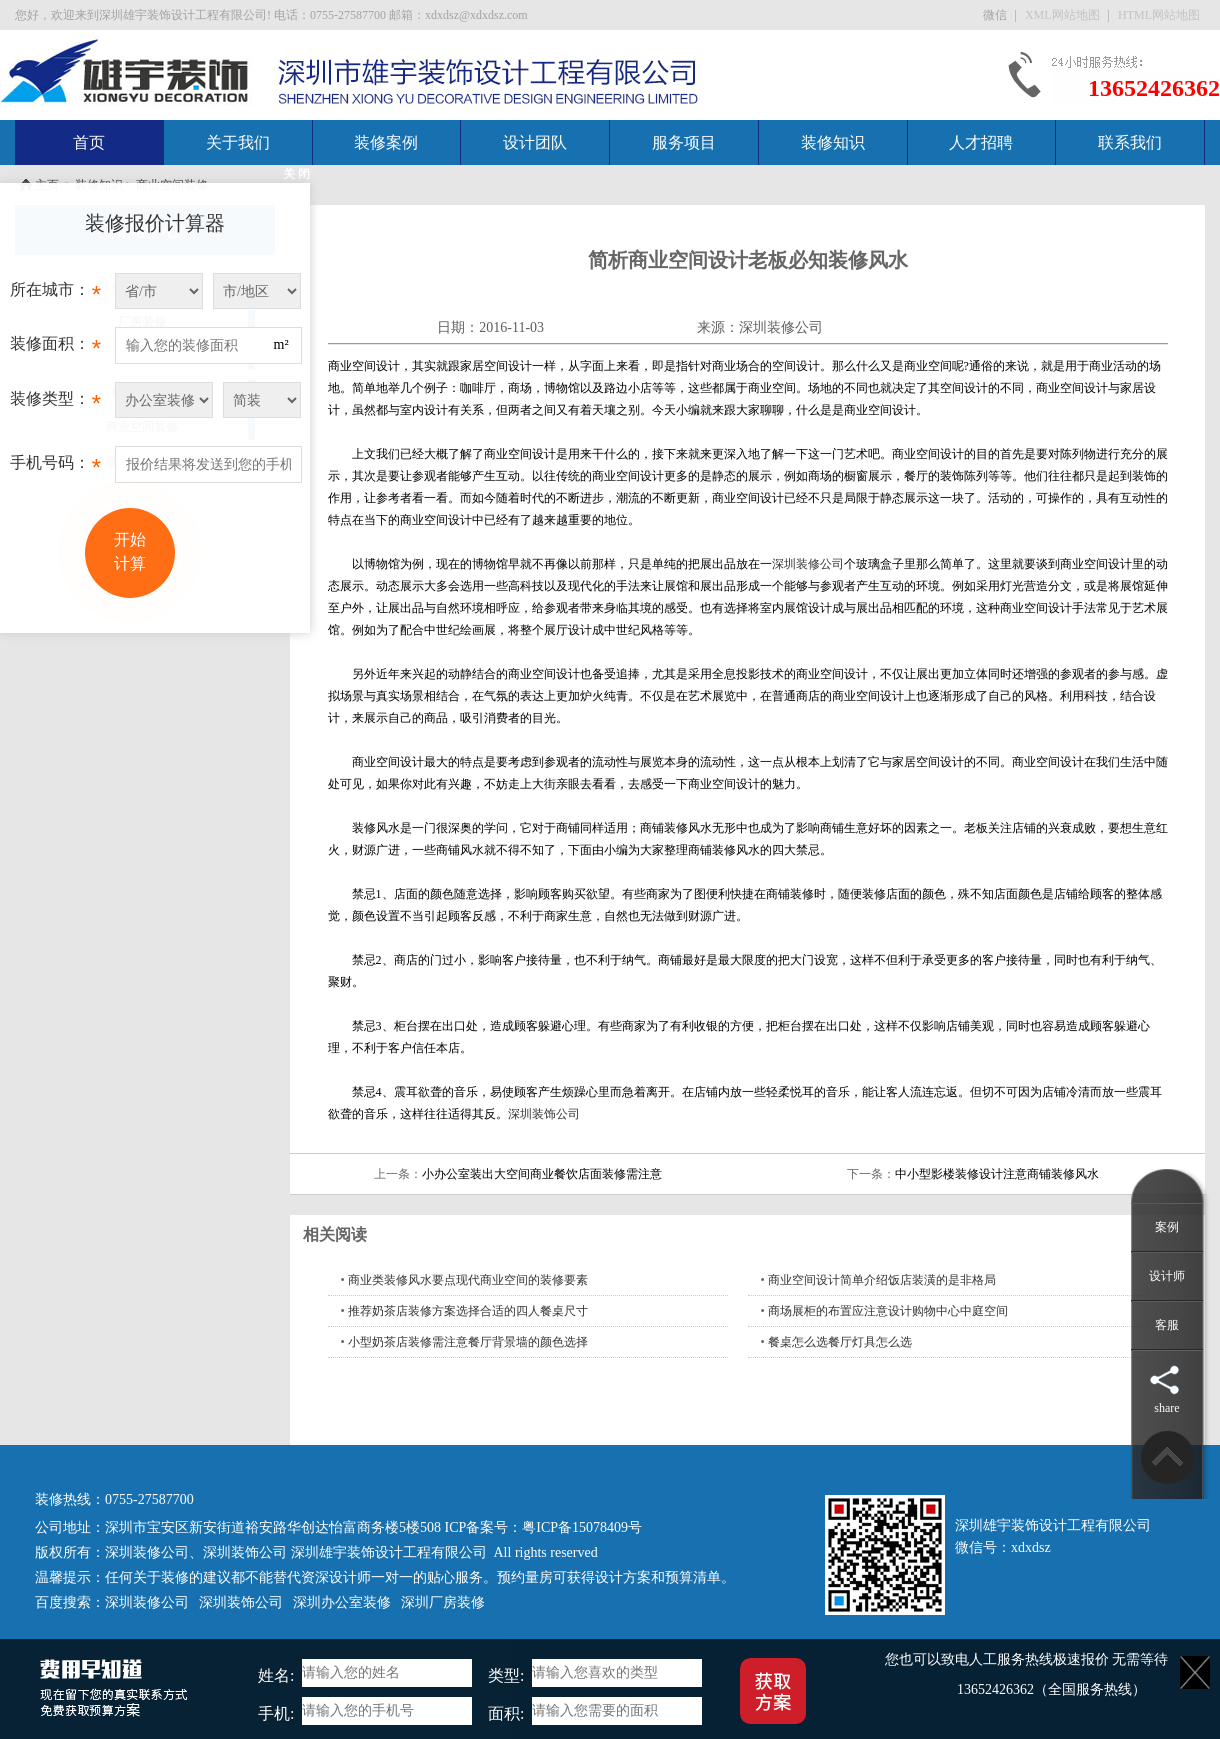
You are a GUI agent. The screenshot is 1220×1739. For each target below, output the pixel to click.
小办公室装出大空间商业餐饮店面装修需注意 (542, 1174)
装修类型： (55, 404)
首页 (89, 142)
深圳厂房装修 (443, 1602)
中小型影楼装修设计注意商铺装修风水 (997, 1174)
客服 (1167, 1325)
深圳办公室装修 (342, 1602)
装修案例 (386, 142)
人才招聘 (981, 142)
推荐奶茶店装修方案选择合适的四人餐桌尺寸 (468, 1311)
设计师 (1167, 1276)
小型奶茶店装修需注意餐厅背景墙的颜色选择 (468, 1342)
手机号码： (55, 468)
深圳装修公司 (781, 327)
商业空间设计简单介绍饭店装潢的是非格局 (882, 1280)
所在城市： (55, 295)
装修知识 (833, 142)
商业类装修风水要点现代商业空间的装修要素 (468, 1280)
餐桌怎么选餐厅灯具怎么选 (840, 1342)
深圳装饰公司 (544, 1114)
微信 (996, 15)
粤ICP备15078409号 (582, 1527)
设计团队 (535, 142)
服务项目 (684, 142)
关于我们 (238, 142)
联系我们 (1130, 142)
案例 (1167, 1227)
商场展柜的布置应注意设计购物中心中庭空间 (888, 1311)
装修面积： (55, 349)
